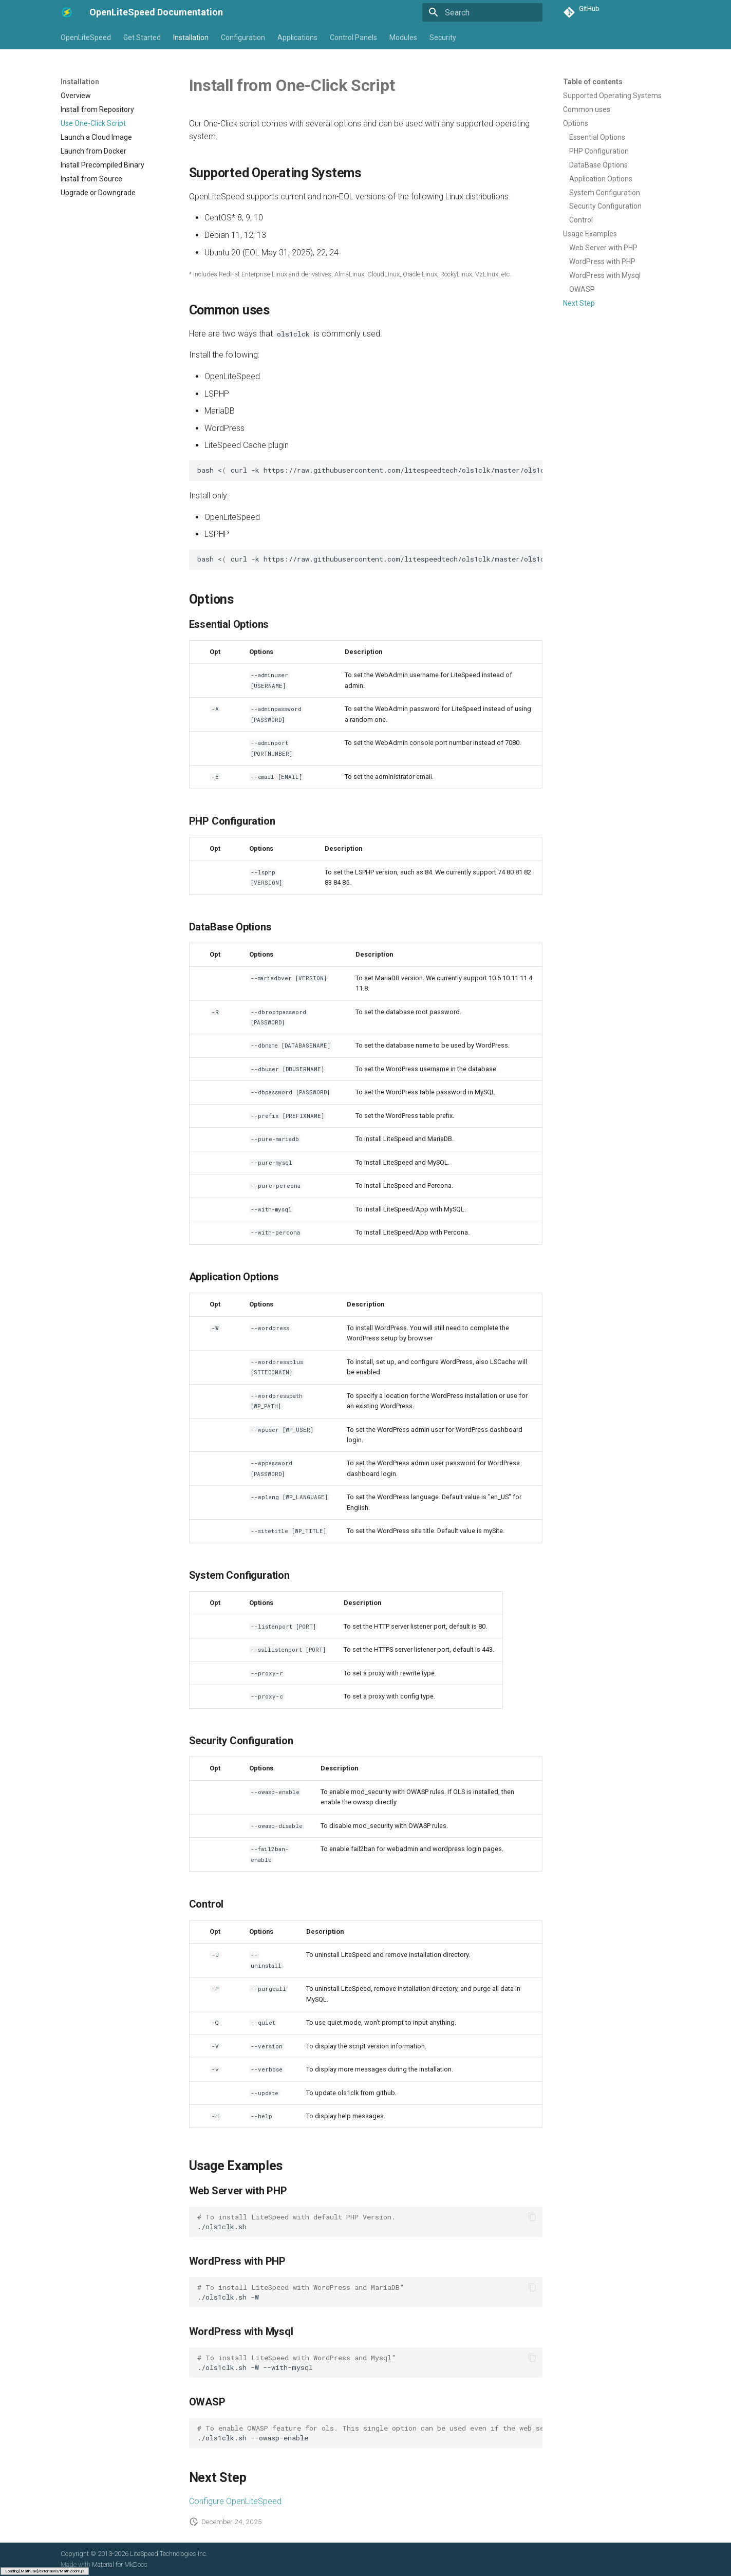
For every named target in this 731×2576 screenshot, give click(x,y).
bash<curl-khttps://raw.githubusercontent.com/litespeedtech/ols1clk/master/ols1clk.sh (369, 559)
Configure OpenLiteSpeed (235, 2501)
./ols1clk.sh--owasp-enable (369, 2432)
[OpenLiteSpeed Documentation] (67, 12)
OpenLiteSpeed (86, 37)
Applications (297, 37)
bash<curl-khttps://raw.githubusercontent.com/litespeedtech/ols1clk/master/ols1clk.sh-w (369, 470)
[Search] (482, 12)
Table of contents (593, 82)
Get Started (142, 37)
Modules (403, 37)
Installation (191, 37)
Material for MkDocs (119, 2564)
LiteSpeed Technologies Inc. (169, 2554)
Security (442, 37)
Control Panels (353, 37)
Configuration (243, 37)
